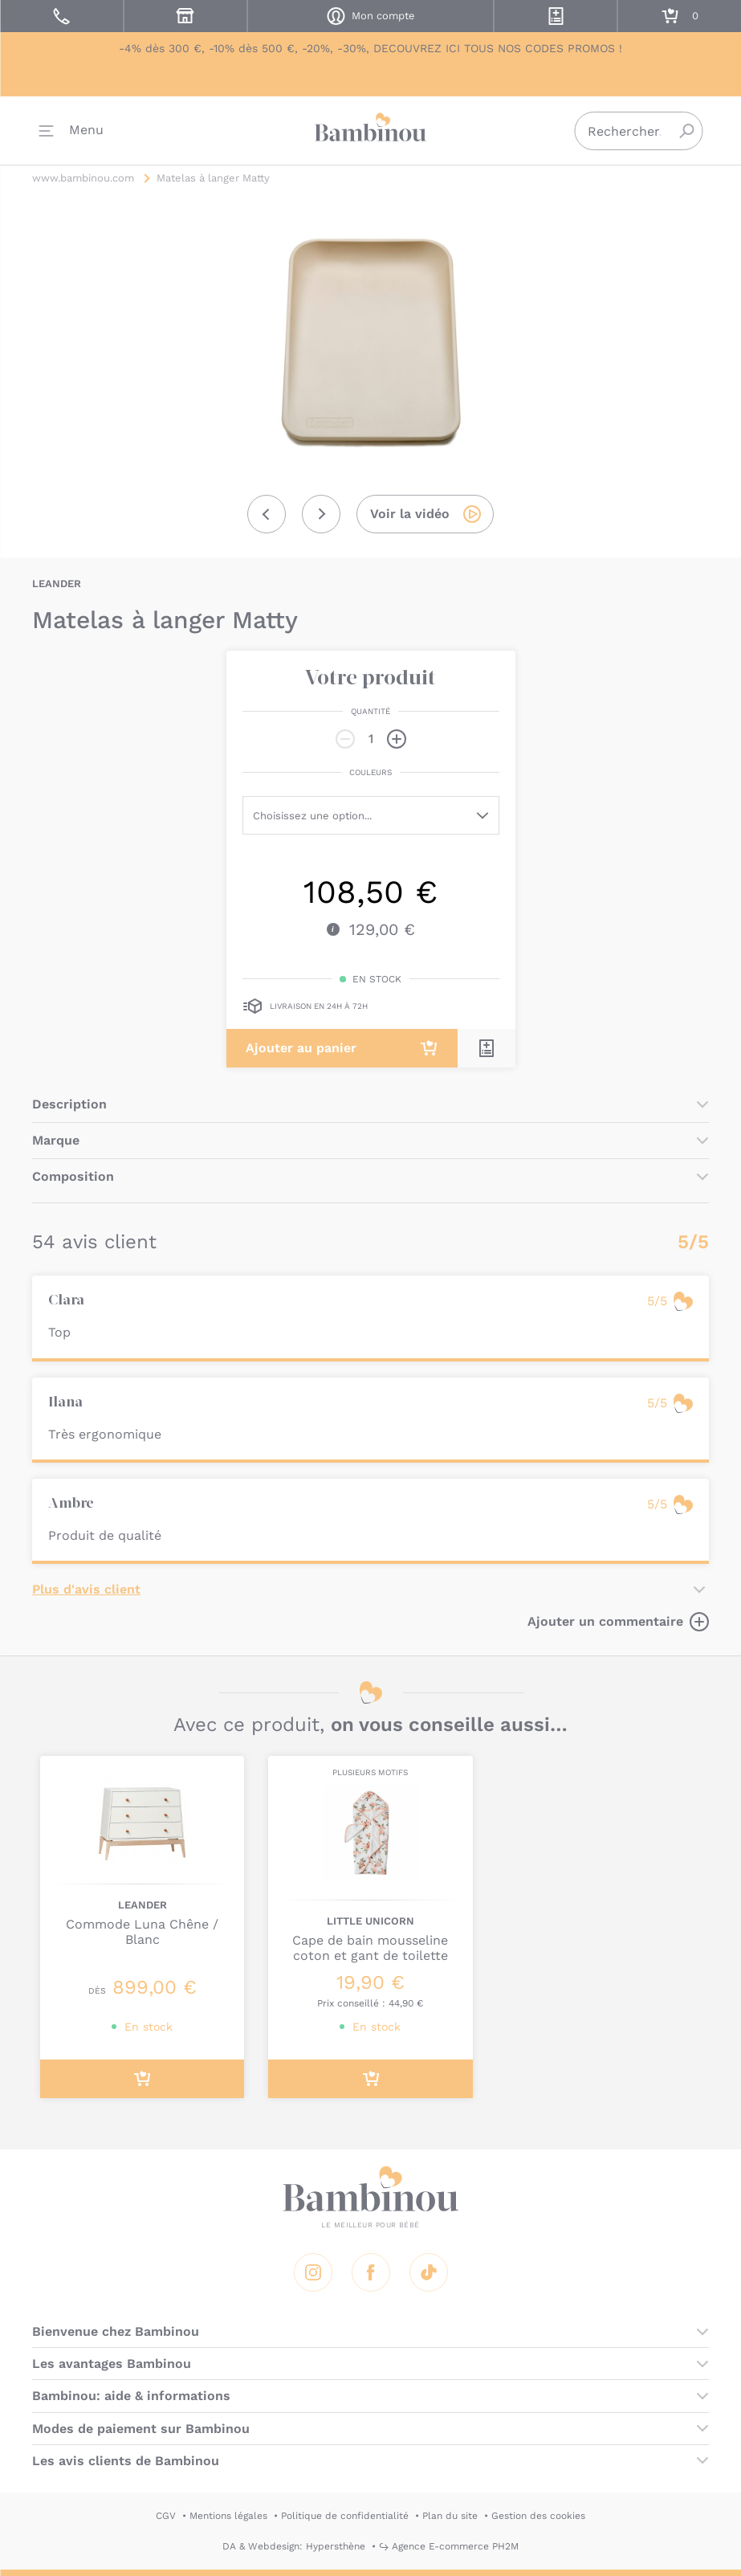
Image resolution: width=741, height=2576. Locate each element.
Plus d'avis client (86, 1589)
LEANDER (56, 584)
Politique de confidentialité (345, 2515)
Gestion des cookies (538, 2515)
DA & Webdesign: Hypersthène (293, 2546)
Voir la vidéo (410, 513)
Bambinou (371, 129)
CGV (166, 2515)
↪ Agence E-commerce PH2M (449, 2546)
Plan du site (450, 2515)
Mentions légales (228, 2515)
